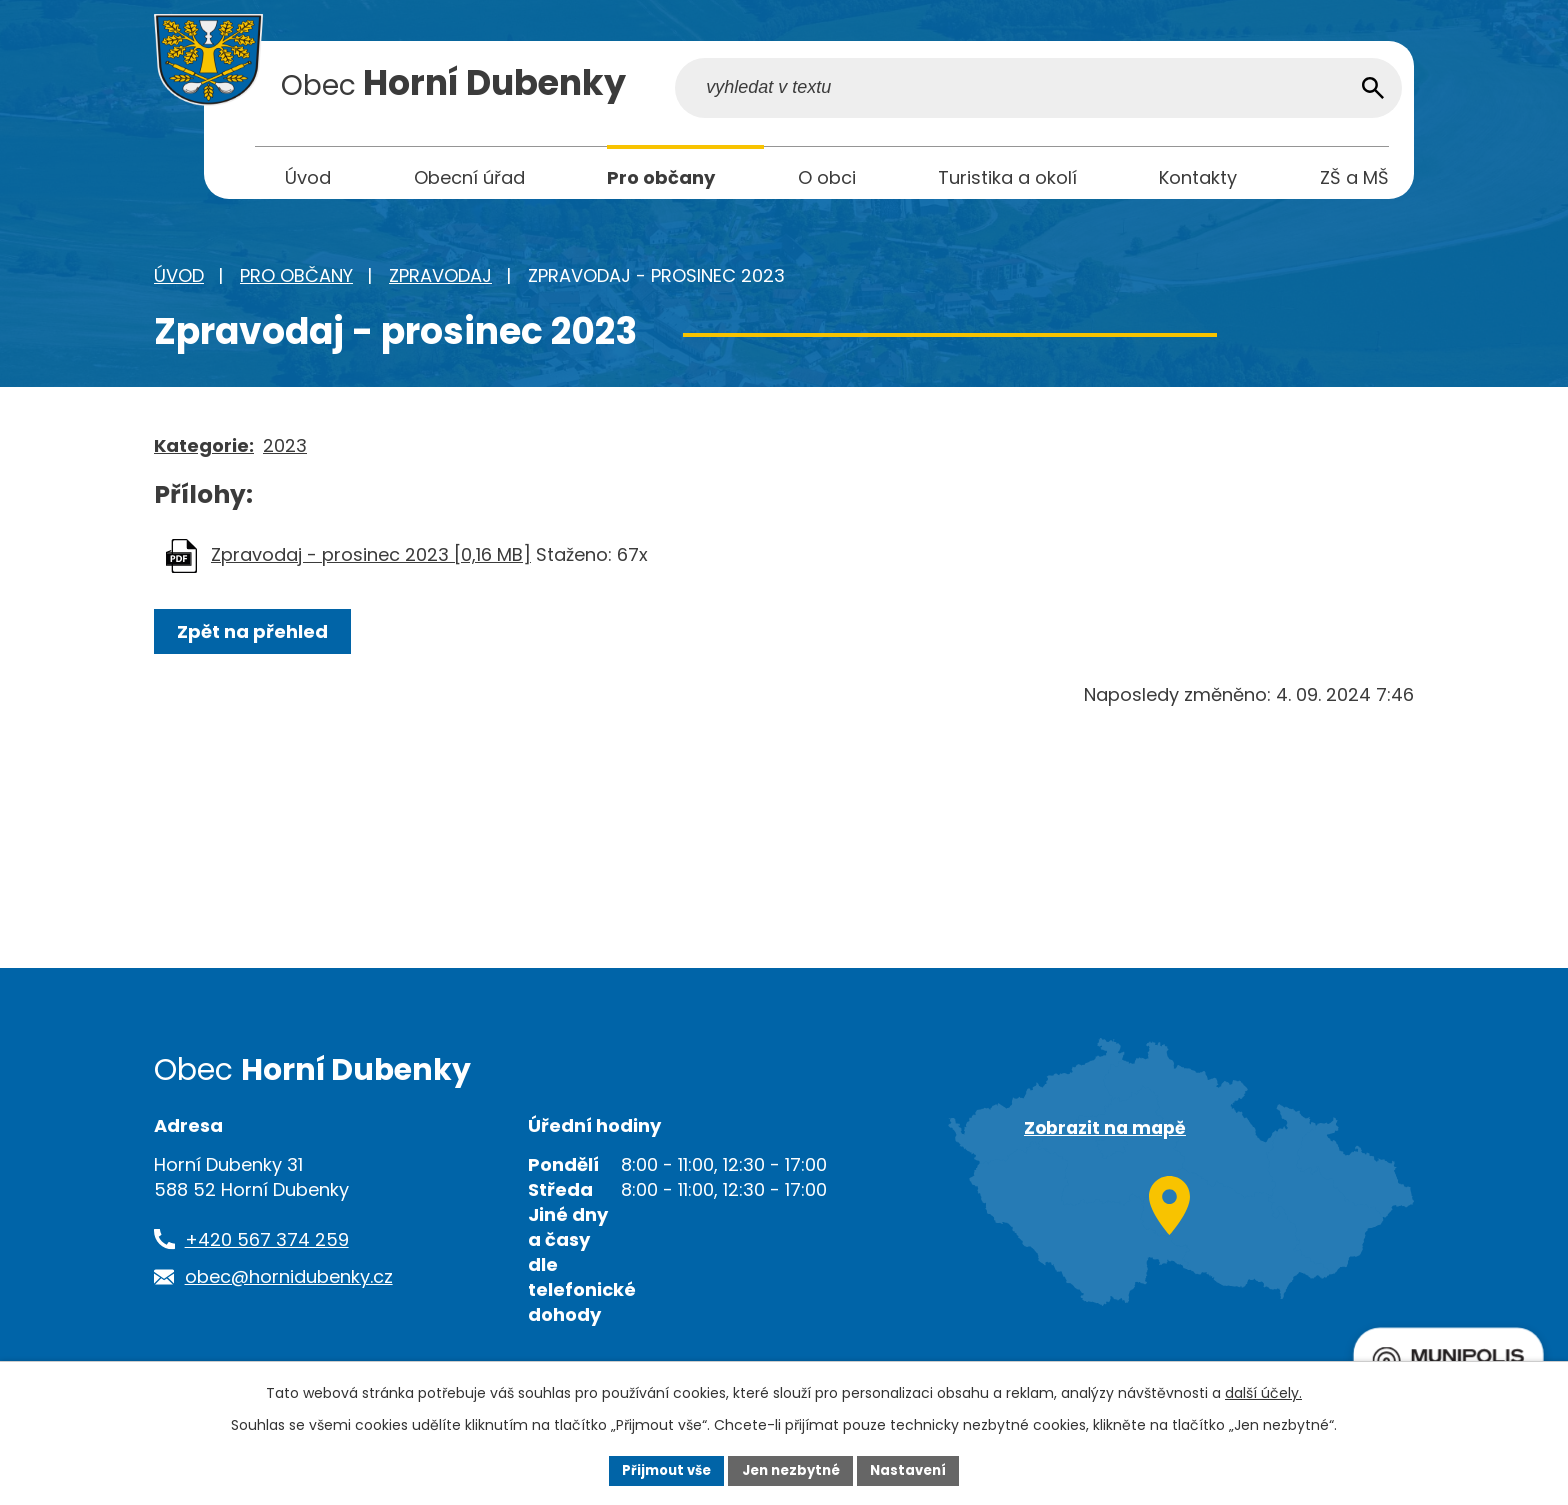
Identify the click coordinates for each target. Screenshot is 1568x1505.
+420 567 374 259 (267, 1246)
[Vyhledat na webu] (1261, 93)
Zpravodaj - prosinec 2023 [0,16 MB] (371, 561)
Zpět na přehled (256, 638)
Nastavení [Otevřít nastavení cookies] (916, 1469)
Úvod (179, 282)
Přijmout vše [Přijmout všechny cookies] (659, 1469)
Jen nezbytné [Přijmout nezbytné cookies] (791, 1469)
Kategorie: (204, 452)
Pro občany (296, 282)
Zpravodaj (440, 282)
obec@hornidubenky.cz (289, 1283)
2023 (285, 452)
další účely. (1263, 1391)
